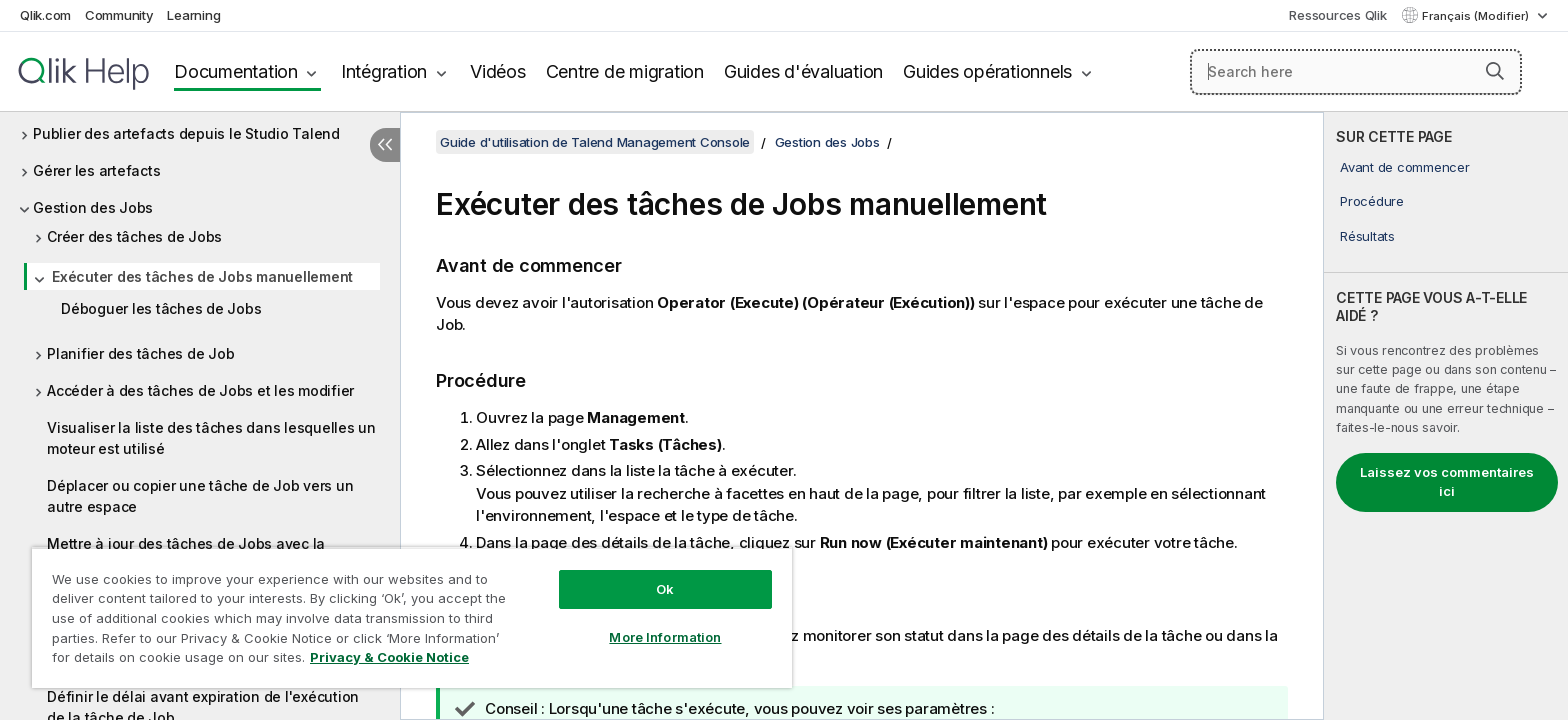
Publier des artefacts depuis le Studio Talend (186, 133)
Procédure (1372, 201)
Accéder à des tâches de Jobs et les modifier (200, 390)
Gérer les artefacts (96, 170)
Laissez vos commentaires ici (1447, 482)
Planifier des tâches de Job (140, 353)
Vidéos (498, 71)
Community (119, 15)
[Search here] (1356, 72)
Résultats (1367, 236)
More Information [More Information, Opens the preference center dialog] (665, 637)
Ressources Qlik (1337, 15)
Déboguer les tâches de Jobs (161, 308)
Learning (193, 15)
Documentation (236, 71)
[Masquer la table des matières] (385, 145)
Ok (665, 589)
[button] (1495, 71)
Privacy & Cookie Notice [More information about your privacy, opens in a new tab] (389, 657)
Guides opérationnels (987, 71)
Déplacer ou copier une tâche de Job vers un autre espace (200, 496)
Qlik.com (45, 15)
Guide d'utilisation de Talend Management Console (595, 142)
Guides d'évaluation (803, 71)
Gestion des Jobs (93, 207)
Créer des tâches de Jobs (134, 236)
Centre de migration (625, 71)
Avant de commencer (1405, 167)
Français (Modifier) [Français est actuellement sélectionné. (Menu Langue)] (1477, 16)
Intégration (384, 71)
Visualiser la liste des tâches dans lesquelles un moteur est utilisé (211, 438)
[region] (412, 617)
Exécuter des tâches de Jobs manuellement (202, 276)
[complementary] (1446, 416)
